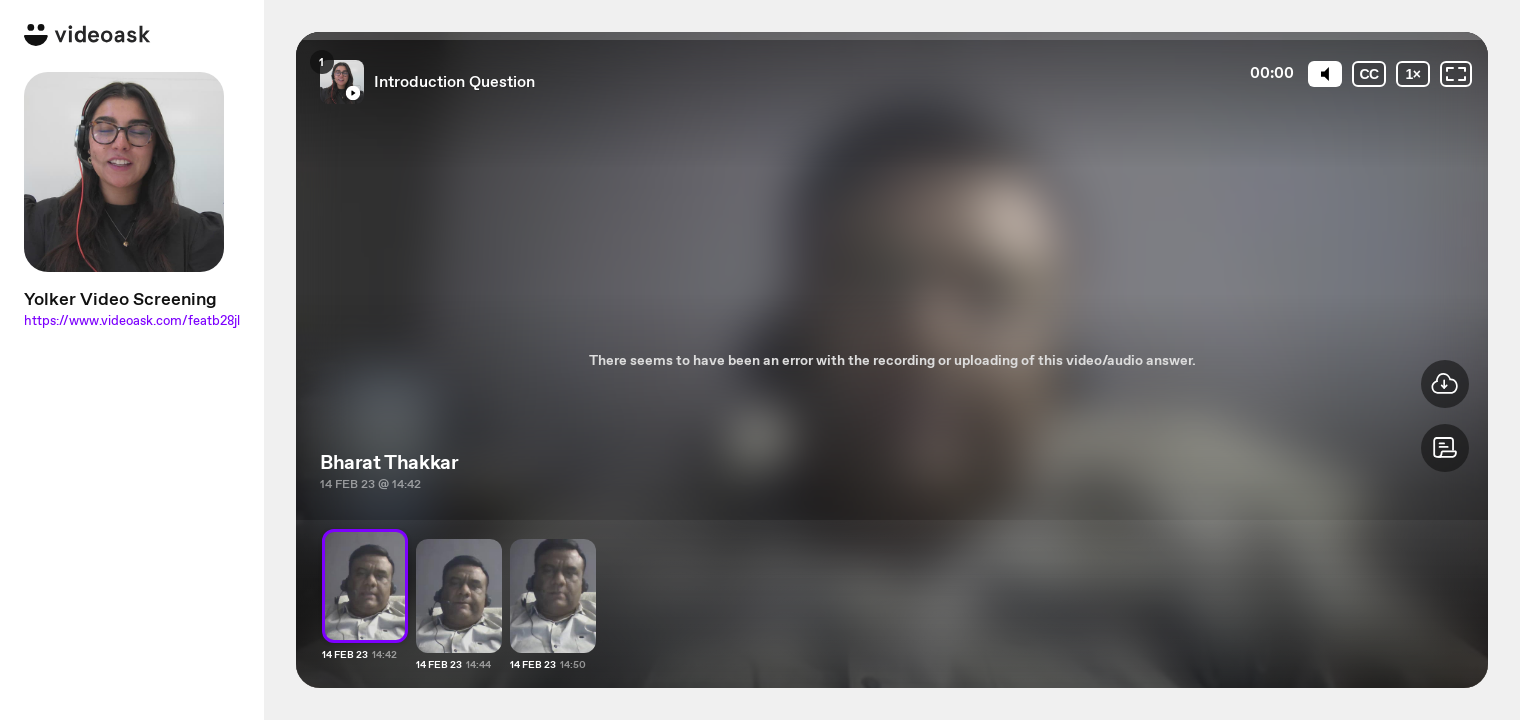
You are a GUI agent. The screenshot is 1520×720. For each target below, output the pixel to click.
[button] (1445, 448)
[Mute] (1325, 74)
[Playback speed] (1413, 74)
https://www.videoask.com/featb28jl (132, 320)
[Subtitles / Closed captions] (1369, 74)
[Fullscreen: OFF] (1456, 74)
